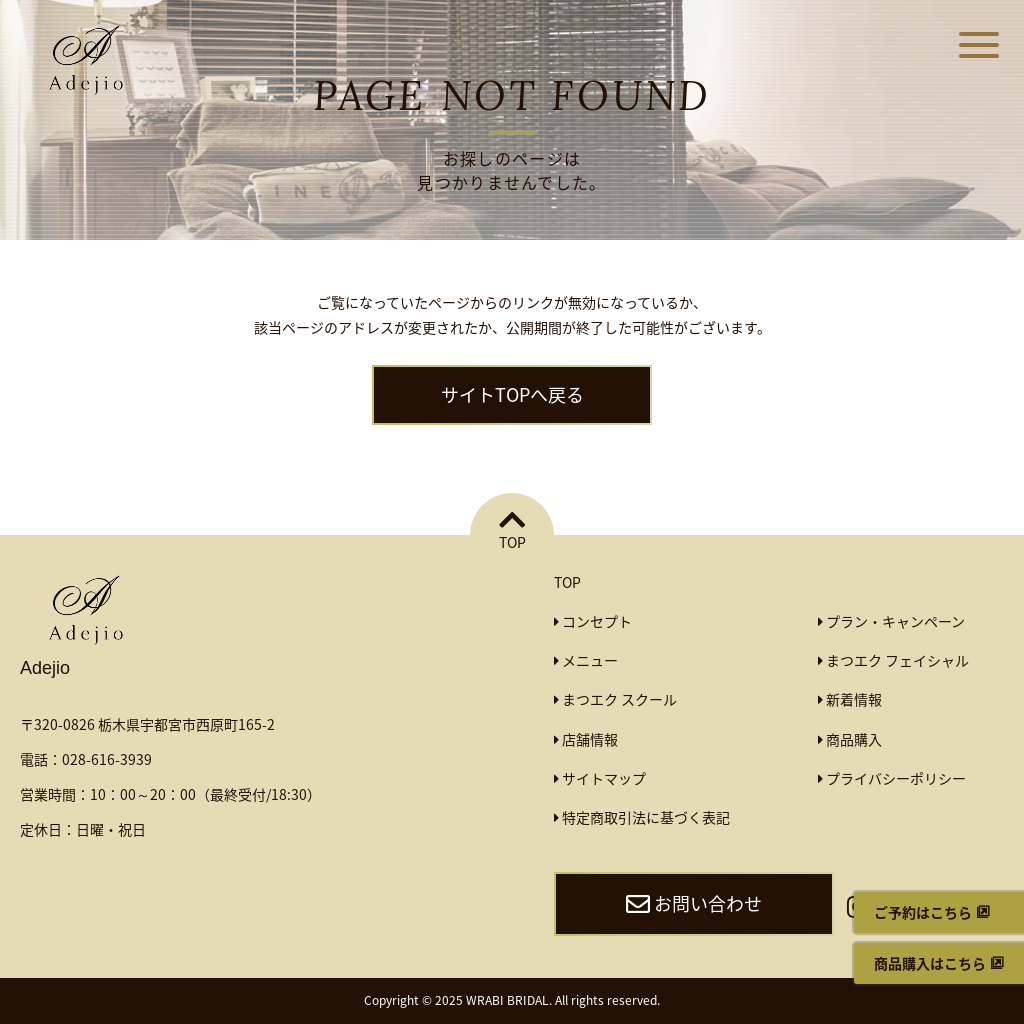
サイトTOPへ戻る (512, 394)
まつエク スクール (615, 699)
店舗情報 (586, 739)
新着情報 (850, 699)
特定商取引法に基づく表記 (642, 817)
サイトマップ (600, 778)
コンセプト (593, 621)
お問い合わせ (694, 903)
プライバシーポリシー (892, 778)
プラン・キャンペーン (891, 621)
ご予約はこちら (923, 912)
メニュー (586, 660)
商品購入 (850, 739)
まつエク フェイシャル (893, 660)
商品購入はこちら (930, 963)
